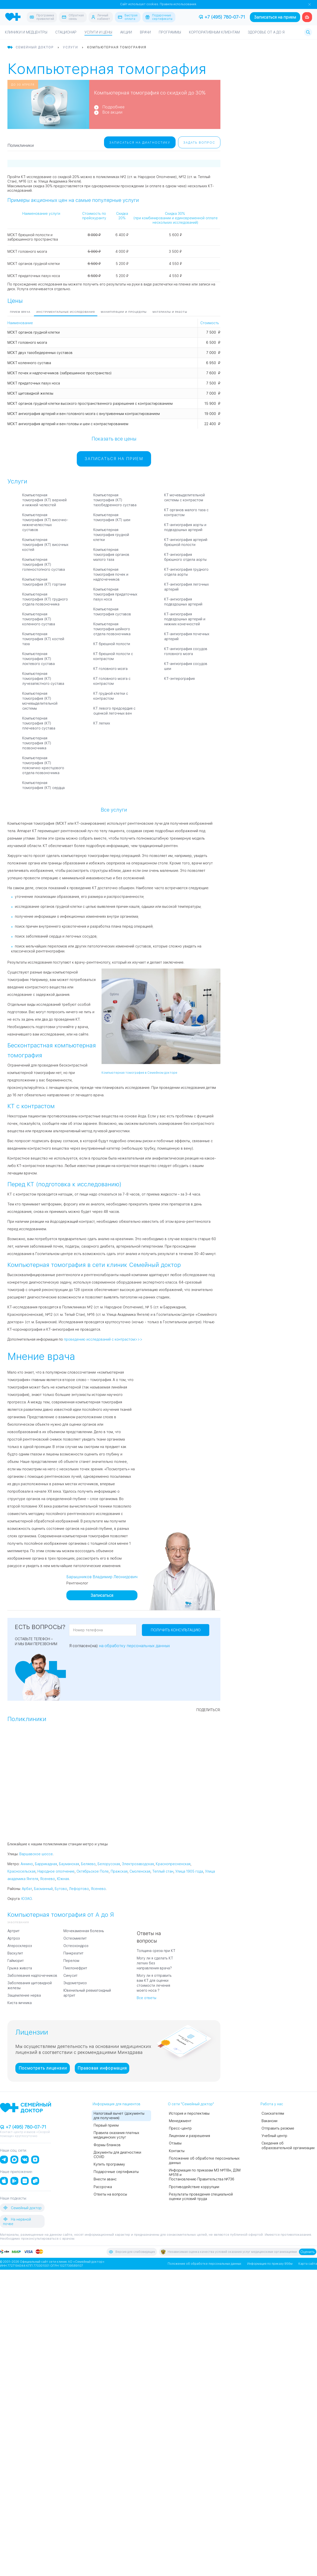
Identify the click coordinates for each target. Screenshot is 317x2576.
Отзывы (175, 2081)
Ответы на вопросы (110, 2132)
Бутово (61, 1826)
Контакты (177, 2088)
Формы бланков (107, 2082)
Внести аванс (105, 2117)
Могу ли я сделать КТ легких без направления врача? (155, 1901)
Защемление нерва (24, 1933)
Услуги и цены (98, 32)
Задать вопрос (199, 142)
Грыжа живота (19, 1906)
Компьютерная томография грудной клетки (111, 535)
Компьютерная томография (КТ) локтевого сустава (38, 659)
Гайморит (15, 1898)
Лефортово (79, 1826)
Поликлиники (20, 145)
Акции (126, 32)
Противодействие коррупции (194, 2124)
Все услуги (114, 809)
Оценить (307, 2189)
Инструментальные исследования (65, 311)
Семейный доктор (22, 2145)
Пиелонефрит (75, 1906)
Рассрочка (103, 2124)
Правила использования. (178, 4)
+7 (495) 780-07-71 (222, 17)
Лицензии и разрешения (189, 2073)
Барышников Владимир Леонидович (173, 1502)
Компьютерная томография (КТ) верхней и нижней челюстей (44, 500)
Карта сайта (307, 2201)
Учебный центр (274, 2073)
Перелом (71, 1898)
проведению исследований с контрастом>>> (103, 1339)
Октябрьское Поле (93, 1809)
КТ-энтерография (179, 679)
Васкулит (15, 1891)
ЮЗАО (26, 1836)
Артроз (13, 1876)
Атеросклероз (19, 1883)
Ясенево (47, 1816)
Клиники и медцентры (26, 32)
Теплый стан (162, 1809)
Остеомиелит (75, 1876)
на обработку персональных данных (134, 1583)
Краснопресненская (173, 1801)
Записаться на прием (275, 17)
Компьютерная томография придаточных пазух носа (115, 594)
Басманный (43, 1826)
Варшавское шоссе (36, 1791)
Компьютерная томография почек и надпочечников (110, 574)
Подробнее (113, 107)
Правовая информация (102, 2005)
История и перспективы (189, 2051)
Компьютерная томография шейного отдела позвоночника (112, 629)
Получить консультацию (108, 1570)
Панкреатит (73, 1891)
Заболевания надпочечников (32, 1913)
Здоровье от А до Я (266, 32)
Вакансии (269, 2058)
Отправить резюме (278, 2066)
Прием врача (20, 311)
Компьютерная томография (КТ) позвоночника (36, 743)
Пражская (119, 1809)
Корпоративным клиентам (214, 32)
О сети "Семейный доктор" (191, 2041)
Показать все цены (114, 438)
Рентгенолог (148, 1509)
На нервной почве (17, 2158)
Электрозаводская (138, 1801)
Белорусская (109, 1801)
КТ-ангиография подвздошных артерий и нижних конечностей (184, 619)
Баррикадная (46, 1801)
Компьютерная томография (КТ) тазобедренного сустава (114, 500)
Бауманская (69, 1801)
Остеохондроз (75, 1883)
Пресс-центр (180, 2066)
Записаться (173, 1521)
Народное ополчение (56, 1809)
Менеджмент (180, 2058)
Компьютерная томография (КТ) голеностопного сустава (43, 564)
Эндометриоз (75, 1920)
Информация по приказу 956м (269, 2201)
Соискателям (273, 2051)
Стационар (66, 32)
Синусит (70, 1913)
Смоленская (140, 1809)
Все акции (112, 112)
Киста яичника (19, 1940)
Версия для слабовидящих (131, 2189)
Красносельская (21, 1809)
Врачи (145, 32)
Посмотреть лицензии (43, 2005)
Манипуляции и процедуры (124, 311)
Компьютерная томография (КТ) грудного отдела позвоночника (45, 599)
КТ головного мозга (110, 669)
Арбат (27, 1826)
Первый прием (106, 2063)
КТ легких (101, 723)
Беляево (88, 1801)
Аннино (27, 1801)
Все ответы (146, 1935)
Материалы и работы (170, 311)
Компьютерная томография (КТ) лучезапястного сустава (43, 679)
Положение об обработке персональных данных (204, 2201)
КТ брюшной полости (111, 644)
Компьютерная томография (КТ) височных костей (45, 545)
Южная (63, 1816)
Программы (170, 32)
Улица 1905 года (189, 1809)
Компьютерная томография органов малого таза (111, 555)
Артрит (13, 1868)
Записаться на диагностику (139, 142)
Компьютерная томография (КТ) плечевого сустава (38, 723)
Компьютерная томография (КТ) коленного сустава (38, 619)
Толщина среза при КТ (156, 1888)
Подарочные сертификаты (116, 2109)
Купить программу (109, 2102)
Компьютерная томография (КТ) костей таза (43, 639)
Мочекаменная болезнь (83, 1868)
